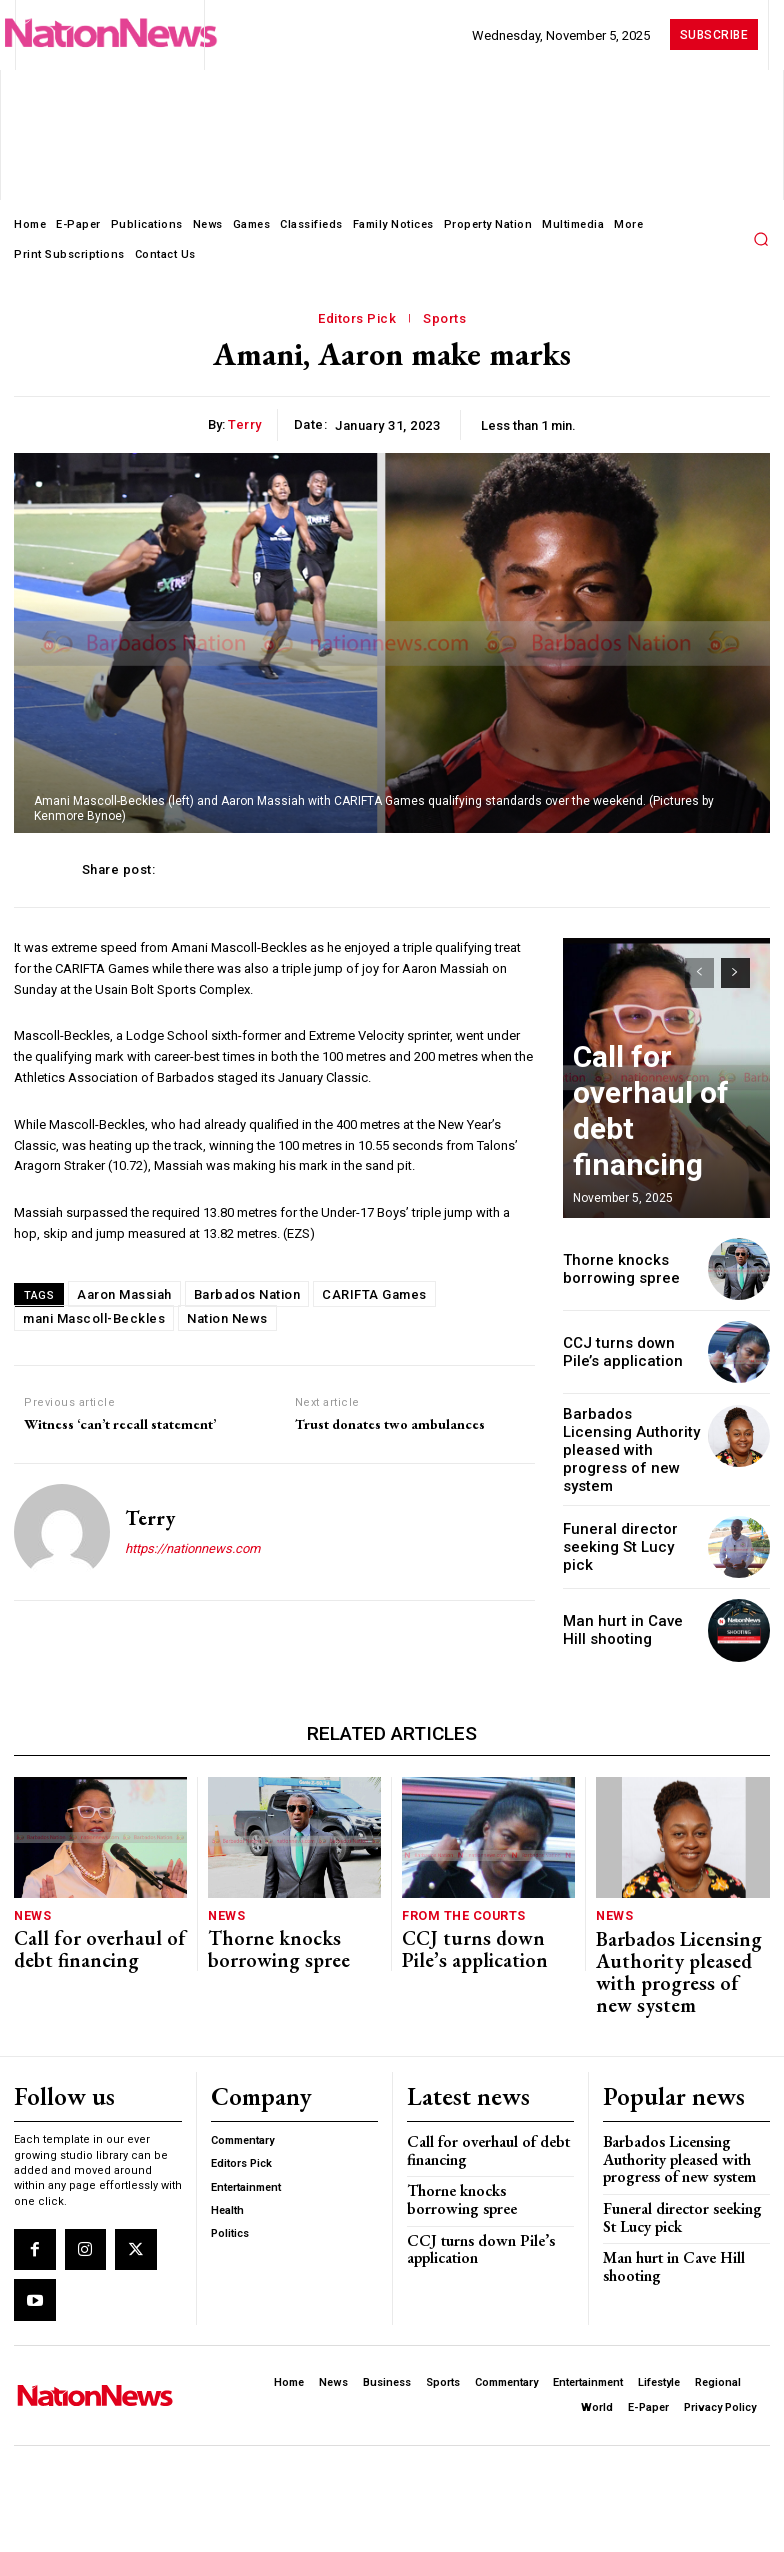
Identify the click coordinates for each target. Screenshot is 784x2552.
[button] (761, 239)
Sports (444, 319)
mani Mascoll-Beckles (94, 1318)
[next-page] (735, 973)
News (31, 1886)
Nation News (227, 1318)
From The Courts (458, 1886)
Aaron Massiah (124, 1294)
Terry (245, 424)
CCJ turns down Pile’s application (627, 1352)
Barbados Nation (247, 1294)
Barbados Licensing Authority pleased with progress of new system (629, 1438)
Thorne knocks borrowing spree (613, 1268)
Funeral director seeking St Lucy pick (624, 1521)
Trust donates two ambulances (390, 1424)
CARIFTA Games (374, 1294)
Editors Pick (357, 319)
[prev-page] (699, 973)
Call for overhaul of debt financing (89, 1911)
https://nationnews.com (192, 1548)
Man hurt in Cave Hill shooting (663, 2175)
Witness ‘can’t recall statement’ (120, 1424)
